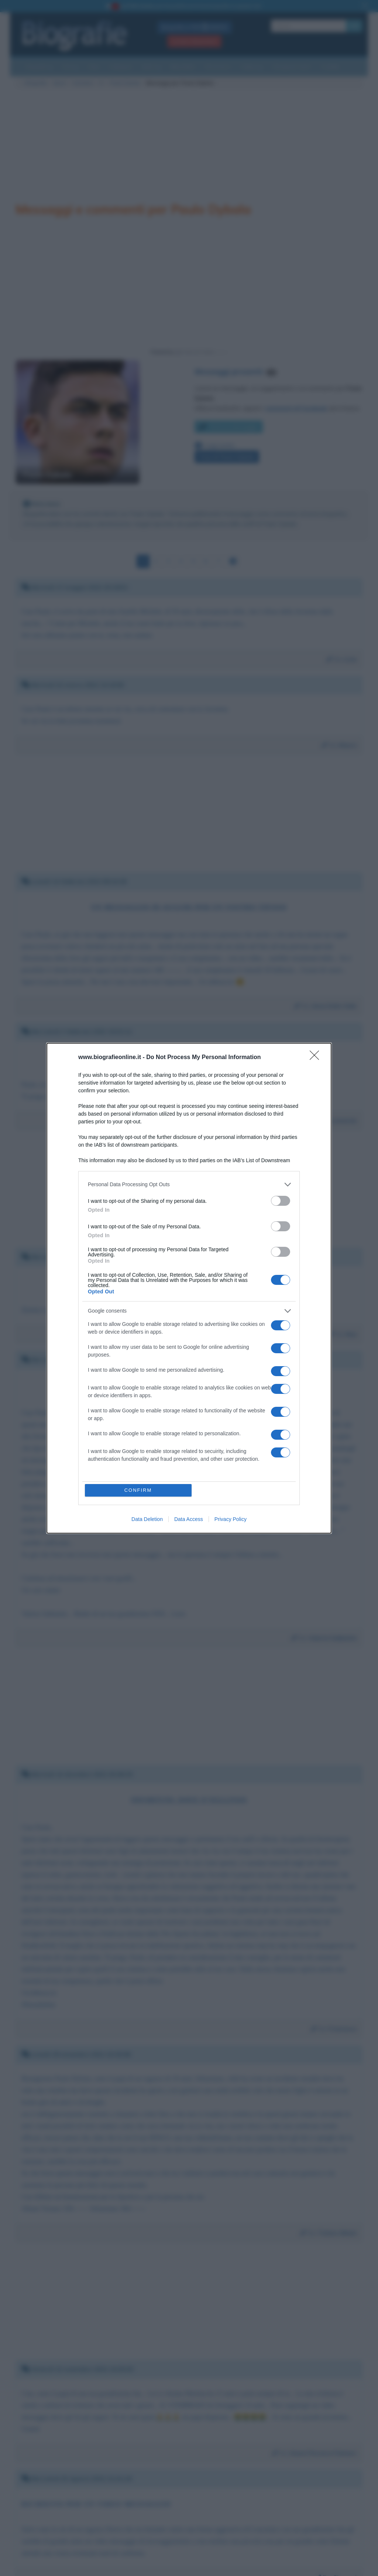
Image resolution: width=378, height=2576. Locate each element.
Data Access (188, 1519)
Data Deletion (147, 1519)
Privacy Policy (230, 1519)
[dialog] (189, 1288)
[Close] (317, 1058)
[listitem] (189, 1184)
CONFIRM (138, 1490)
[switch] (280, 1201)
